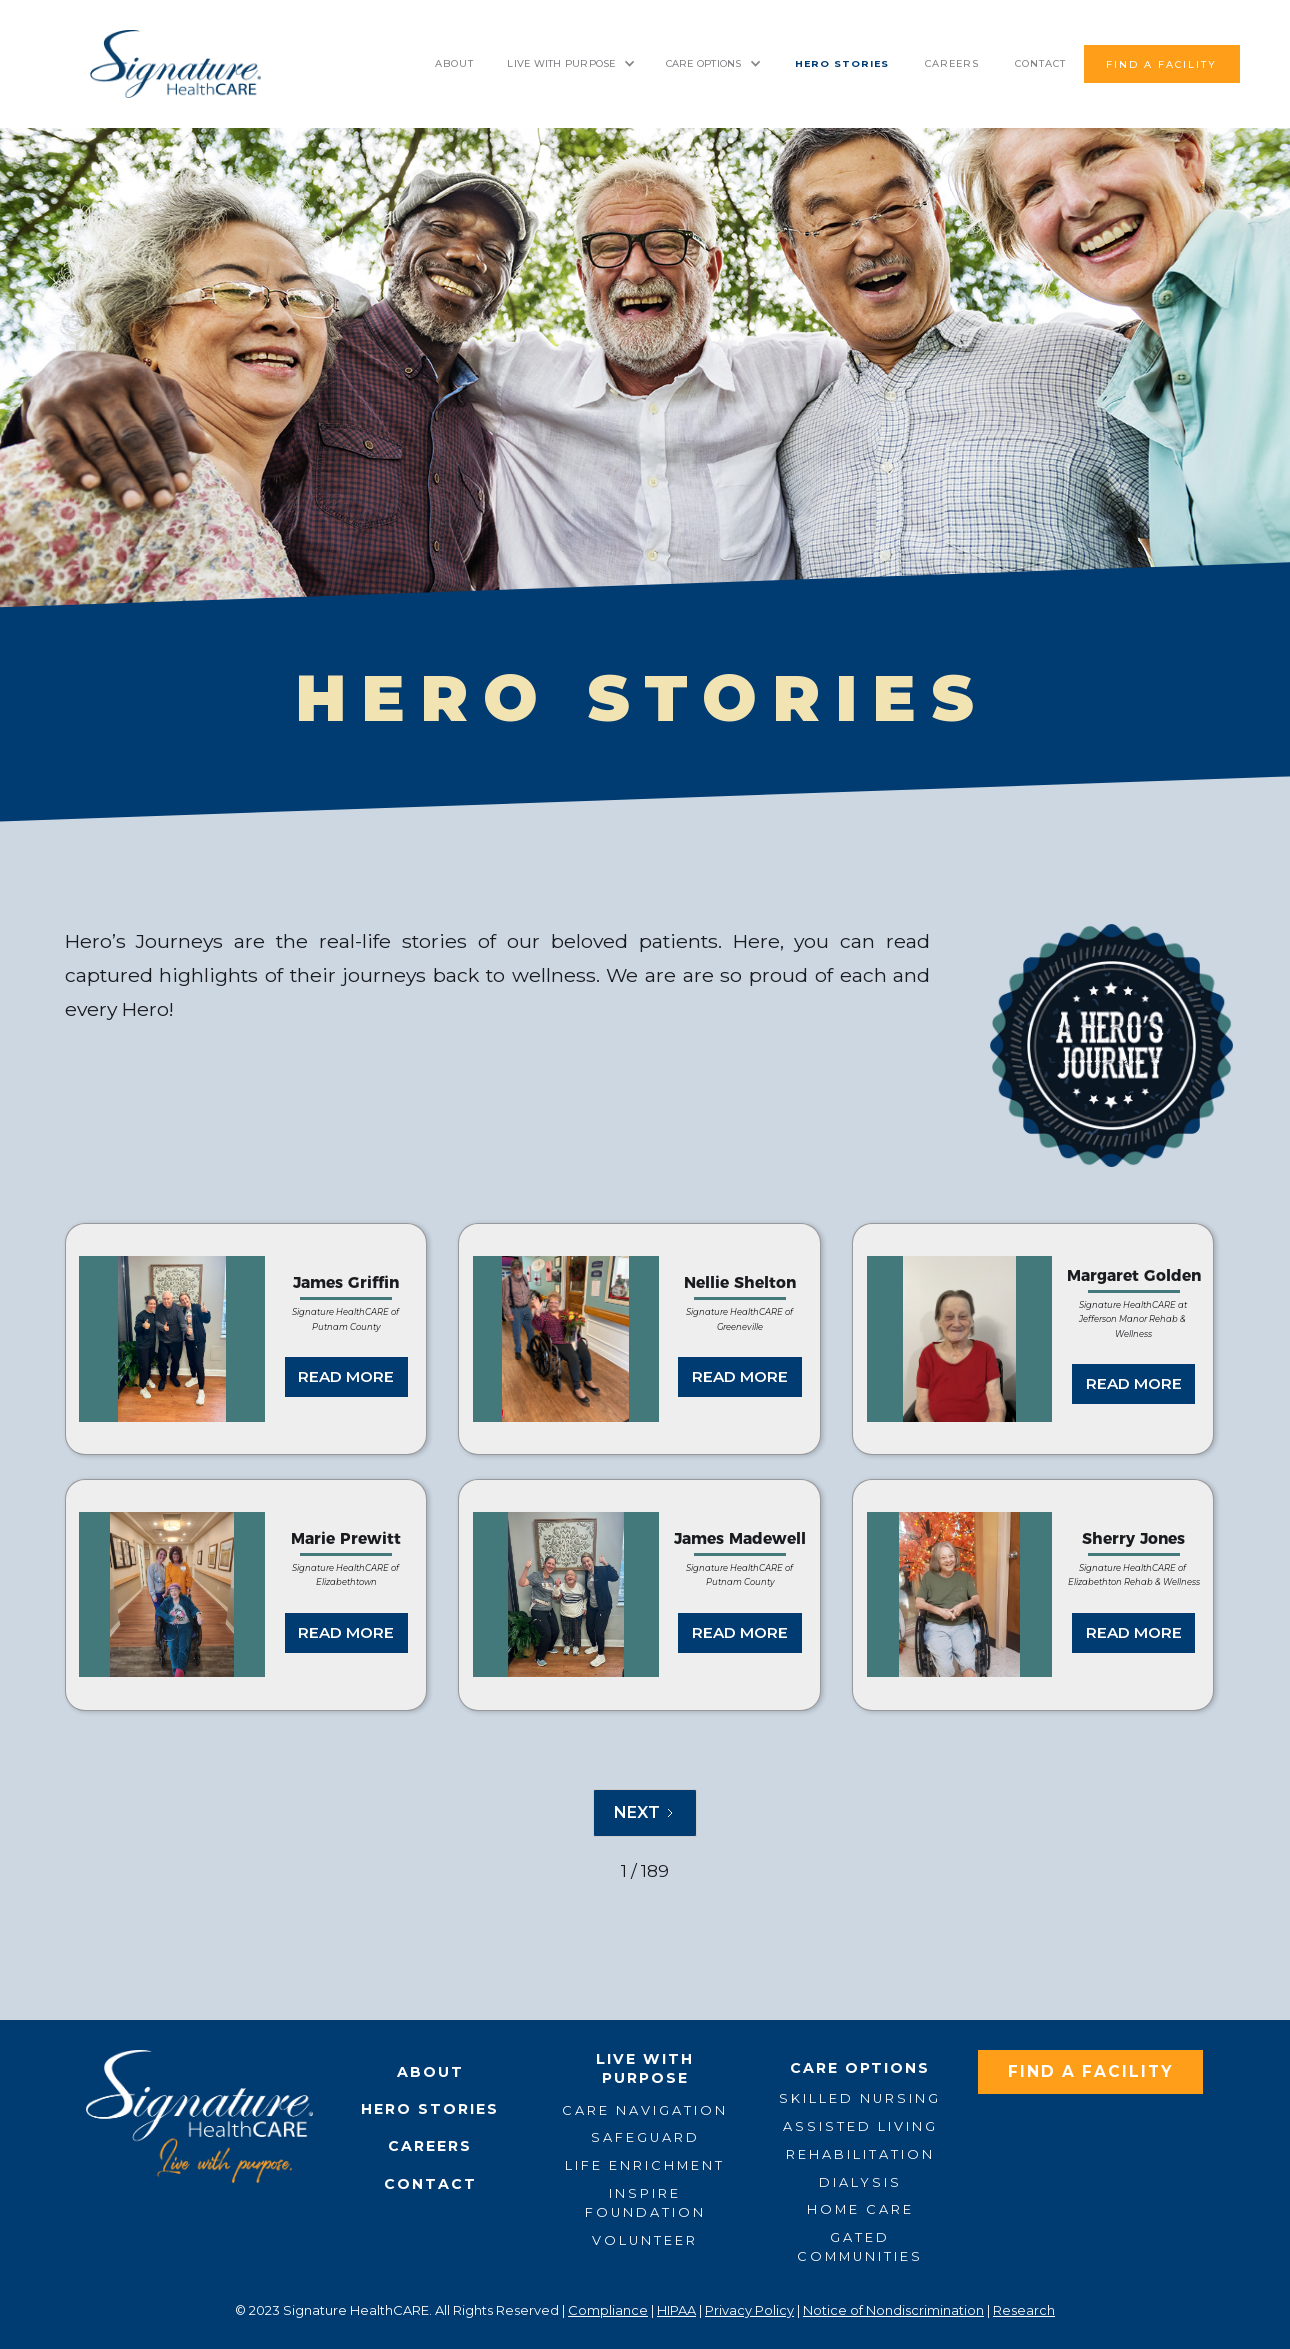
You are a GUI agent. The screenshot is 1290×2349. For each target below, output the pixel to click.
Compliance (608, 2310)
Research (1024, 2310)
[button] (571, 64)
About (454, 63)
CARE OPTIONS (704, 63)
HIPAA (676, 2310)
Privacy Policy (749, 2310)
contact (1040, 63)
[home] (175, 64)
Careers (952, 63)
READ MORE (346, 1376)
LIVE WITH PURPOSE (561, 63)
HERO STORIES (842, 63)
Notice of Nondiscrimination (893, 2310)
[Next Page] (645, 1813)
